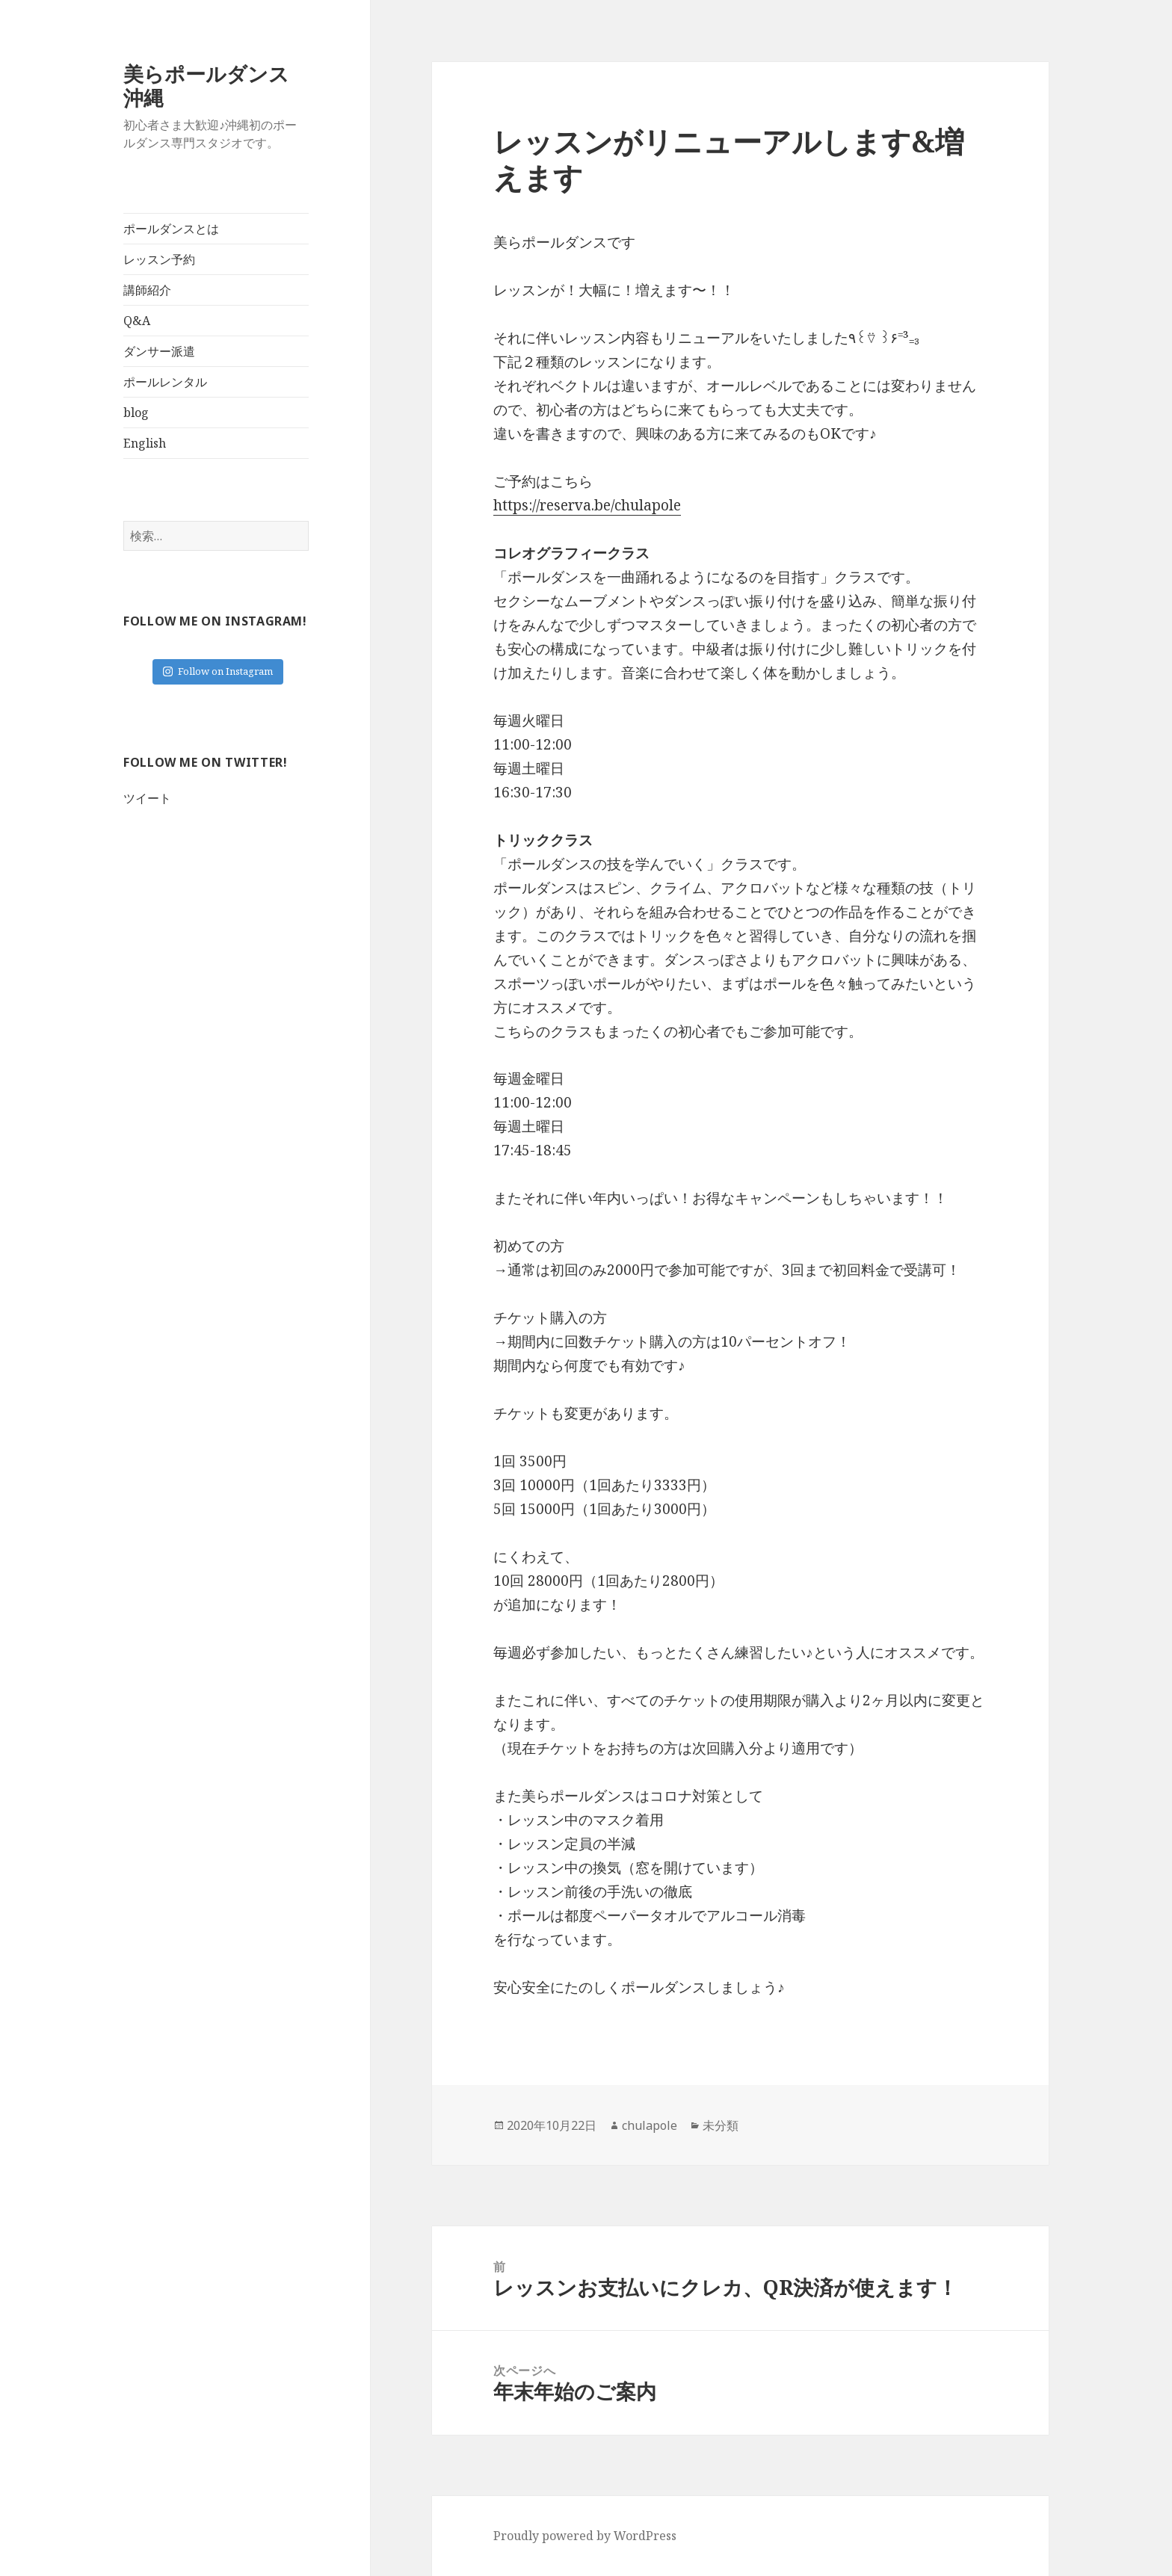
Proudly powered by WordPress (584, 2535)
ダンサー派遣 (159, 351)
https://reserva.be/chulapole (587, 505)
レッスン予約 (159, 259)
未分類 (720, 2125)
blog (136, 412)
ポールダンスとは (171, 228)
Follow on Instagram (218, 671)
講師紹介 (147, 290)
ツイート (147, 798)
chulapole (649, 2125)
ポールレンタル (165, 382)
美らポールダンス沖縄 (206, 85)
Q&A (136, 320)
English (144, 443)
